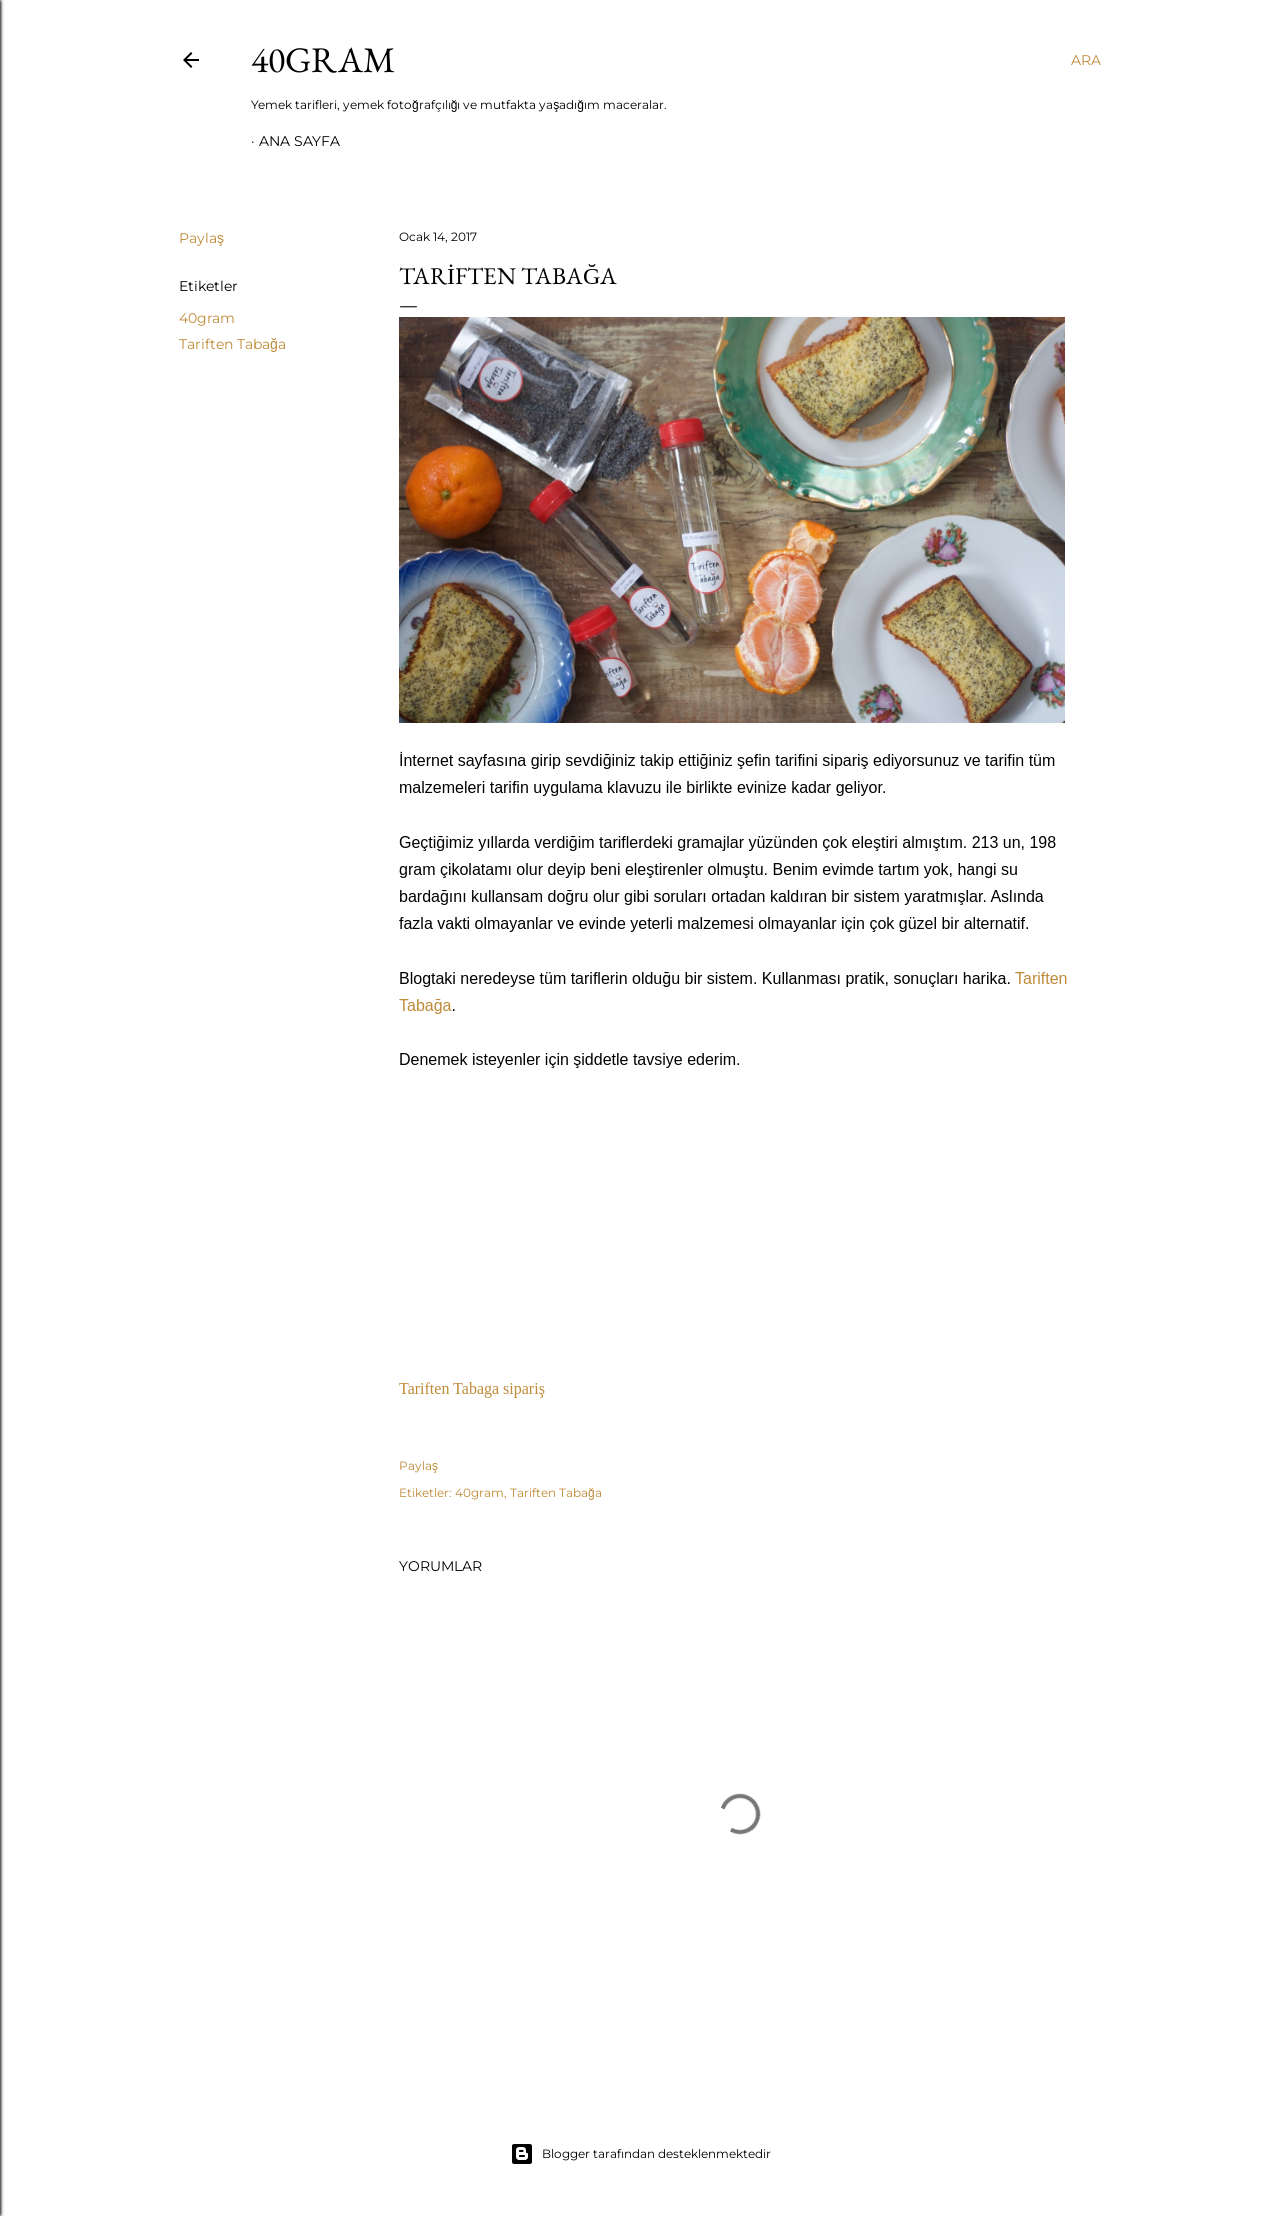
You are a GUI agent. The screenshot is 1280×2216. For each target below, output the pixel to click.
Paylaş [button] (201, 238)
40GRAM (323, 59)
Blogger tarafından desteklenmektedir (640, 2154)
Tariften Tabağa (232, 344)
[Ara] (1086, 60)
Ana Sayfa (299, 141)
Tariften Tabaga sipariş (472, 1388)
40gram (207, 318)
